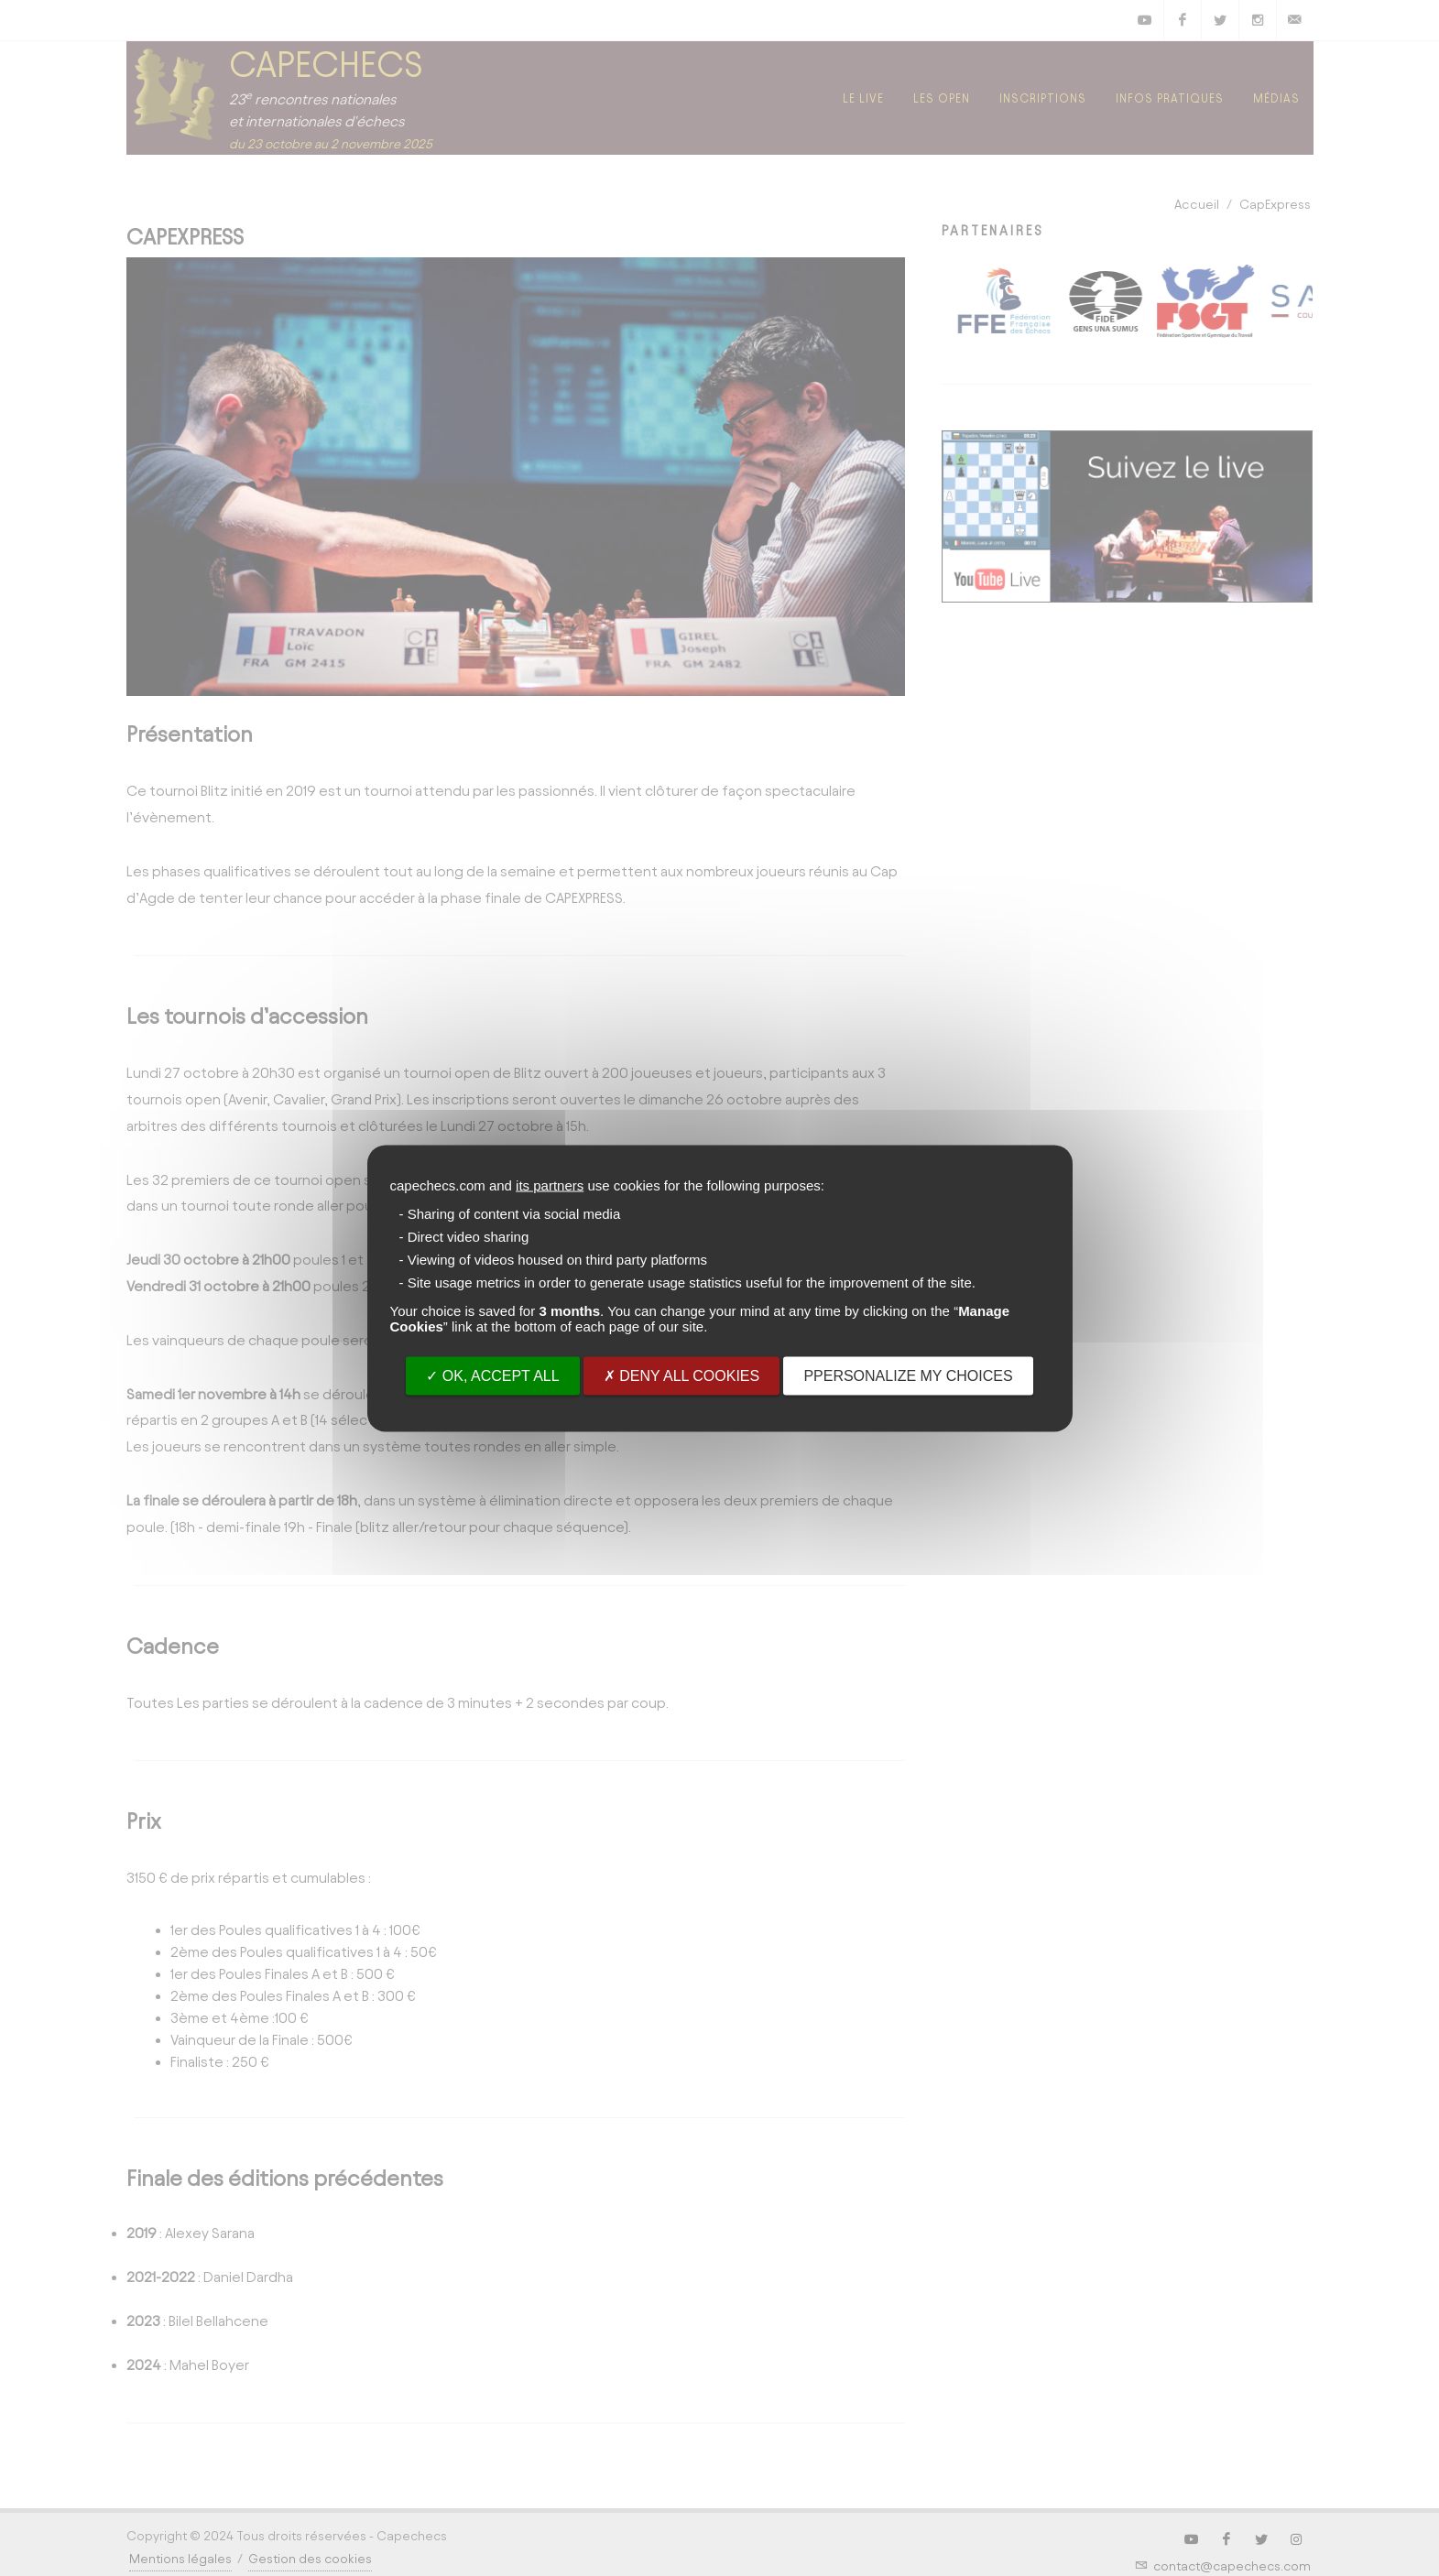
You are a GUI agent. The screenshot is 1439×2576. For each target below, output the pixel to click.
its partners (549, 1184)
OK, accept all (492, 1375)
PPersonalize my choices (907, 1375)
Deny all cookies (681, 1375)
